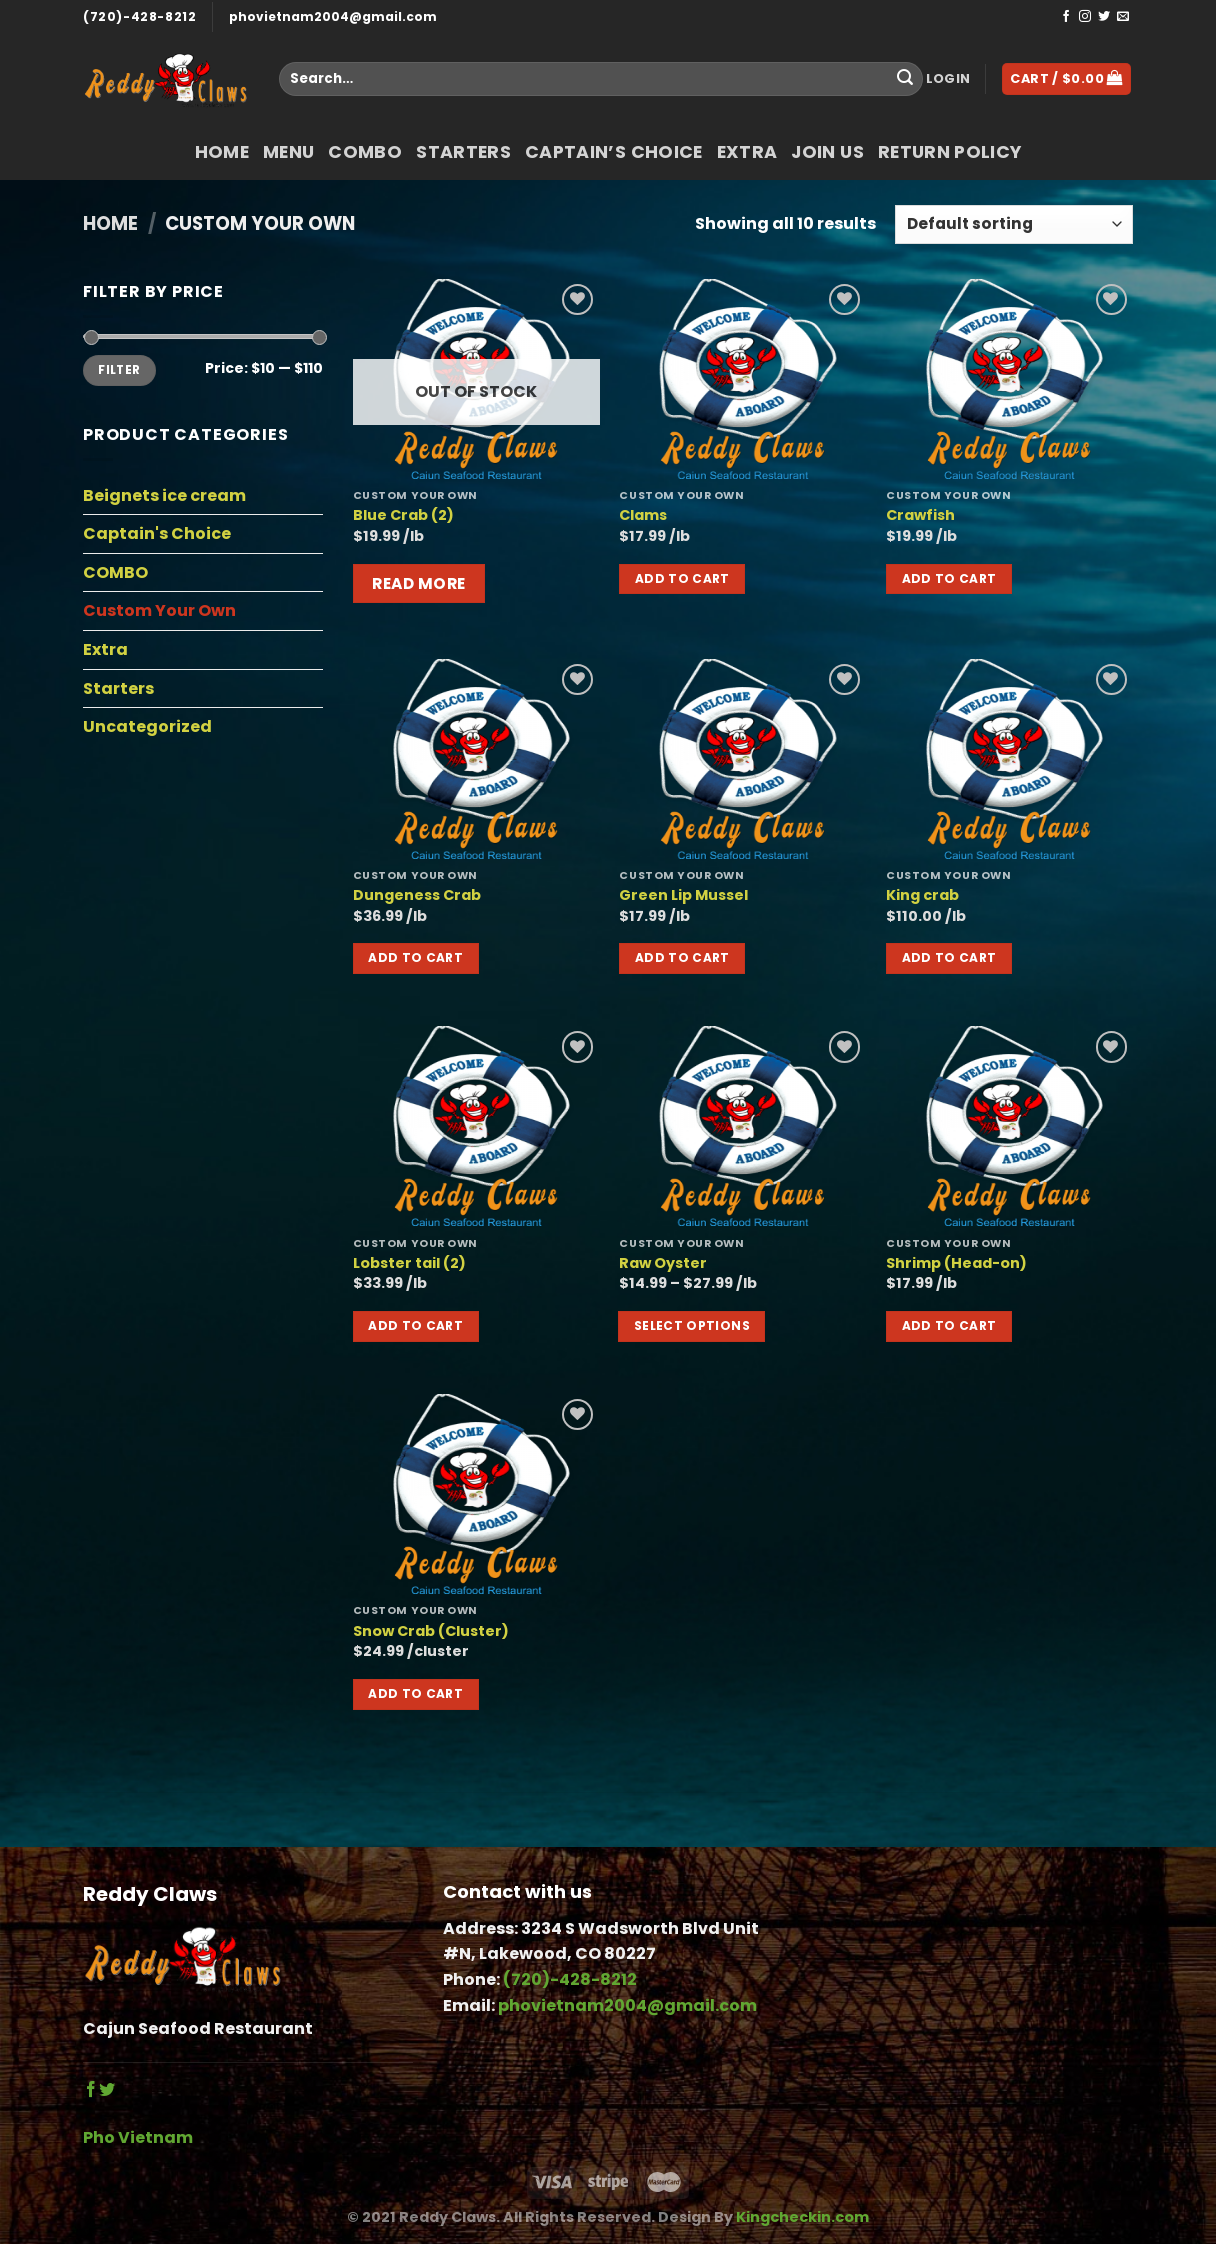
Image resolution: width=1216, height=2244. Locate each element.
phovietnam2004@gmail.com (333, 16)
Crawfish (920, 515)
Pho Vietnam (138, 2137)
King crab (922, 895)
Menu (288, 152)
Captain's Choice (157, 533)
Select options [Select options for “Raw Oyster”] (692, 1325)
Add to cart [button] (682, 578)
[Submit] (905, 79)
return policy (950, 152)
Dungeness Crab (417, 895)
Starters (463, 152)
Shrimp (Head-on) (956, 1263)
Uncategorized (147, 726)
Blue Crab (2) (403, 515)
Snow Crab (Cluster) (431, 1631)
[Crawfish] (1009, 379)
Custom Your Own (159, 610)
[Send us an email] (1123, 17)
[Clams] (742, 379)
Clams (643, 515)
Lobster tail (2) (409, 1263)
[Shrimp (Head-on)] (1009, 1126)
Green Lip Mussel (683, 895)
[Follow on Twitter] (1104, 17)
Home (222, 152)
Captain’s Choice (614, 152)
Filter (119, 370)
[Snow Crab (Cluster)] (476, 1494)
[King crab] (1009, 759)
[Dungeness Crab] (476, 759)
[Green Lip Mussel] (742, 759)
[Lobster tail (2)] (476, 1126)
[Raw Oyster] (742, 1126)
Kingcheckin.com (802, 2217)
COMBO (365, 152)
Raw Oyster (663, 1263)
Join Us (827, 152)
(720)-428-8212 (139, 16)
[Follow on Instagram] (1085, 17)
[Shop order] (1014, 224)
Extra (747, 152)
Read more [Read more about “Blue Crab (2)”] (418, 583)
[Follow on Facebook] (1066, 17)
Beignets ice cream (164, 495)
